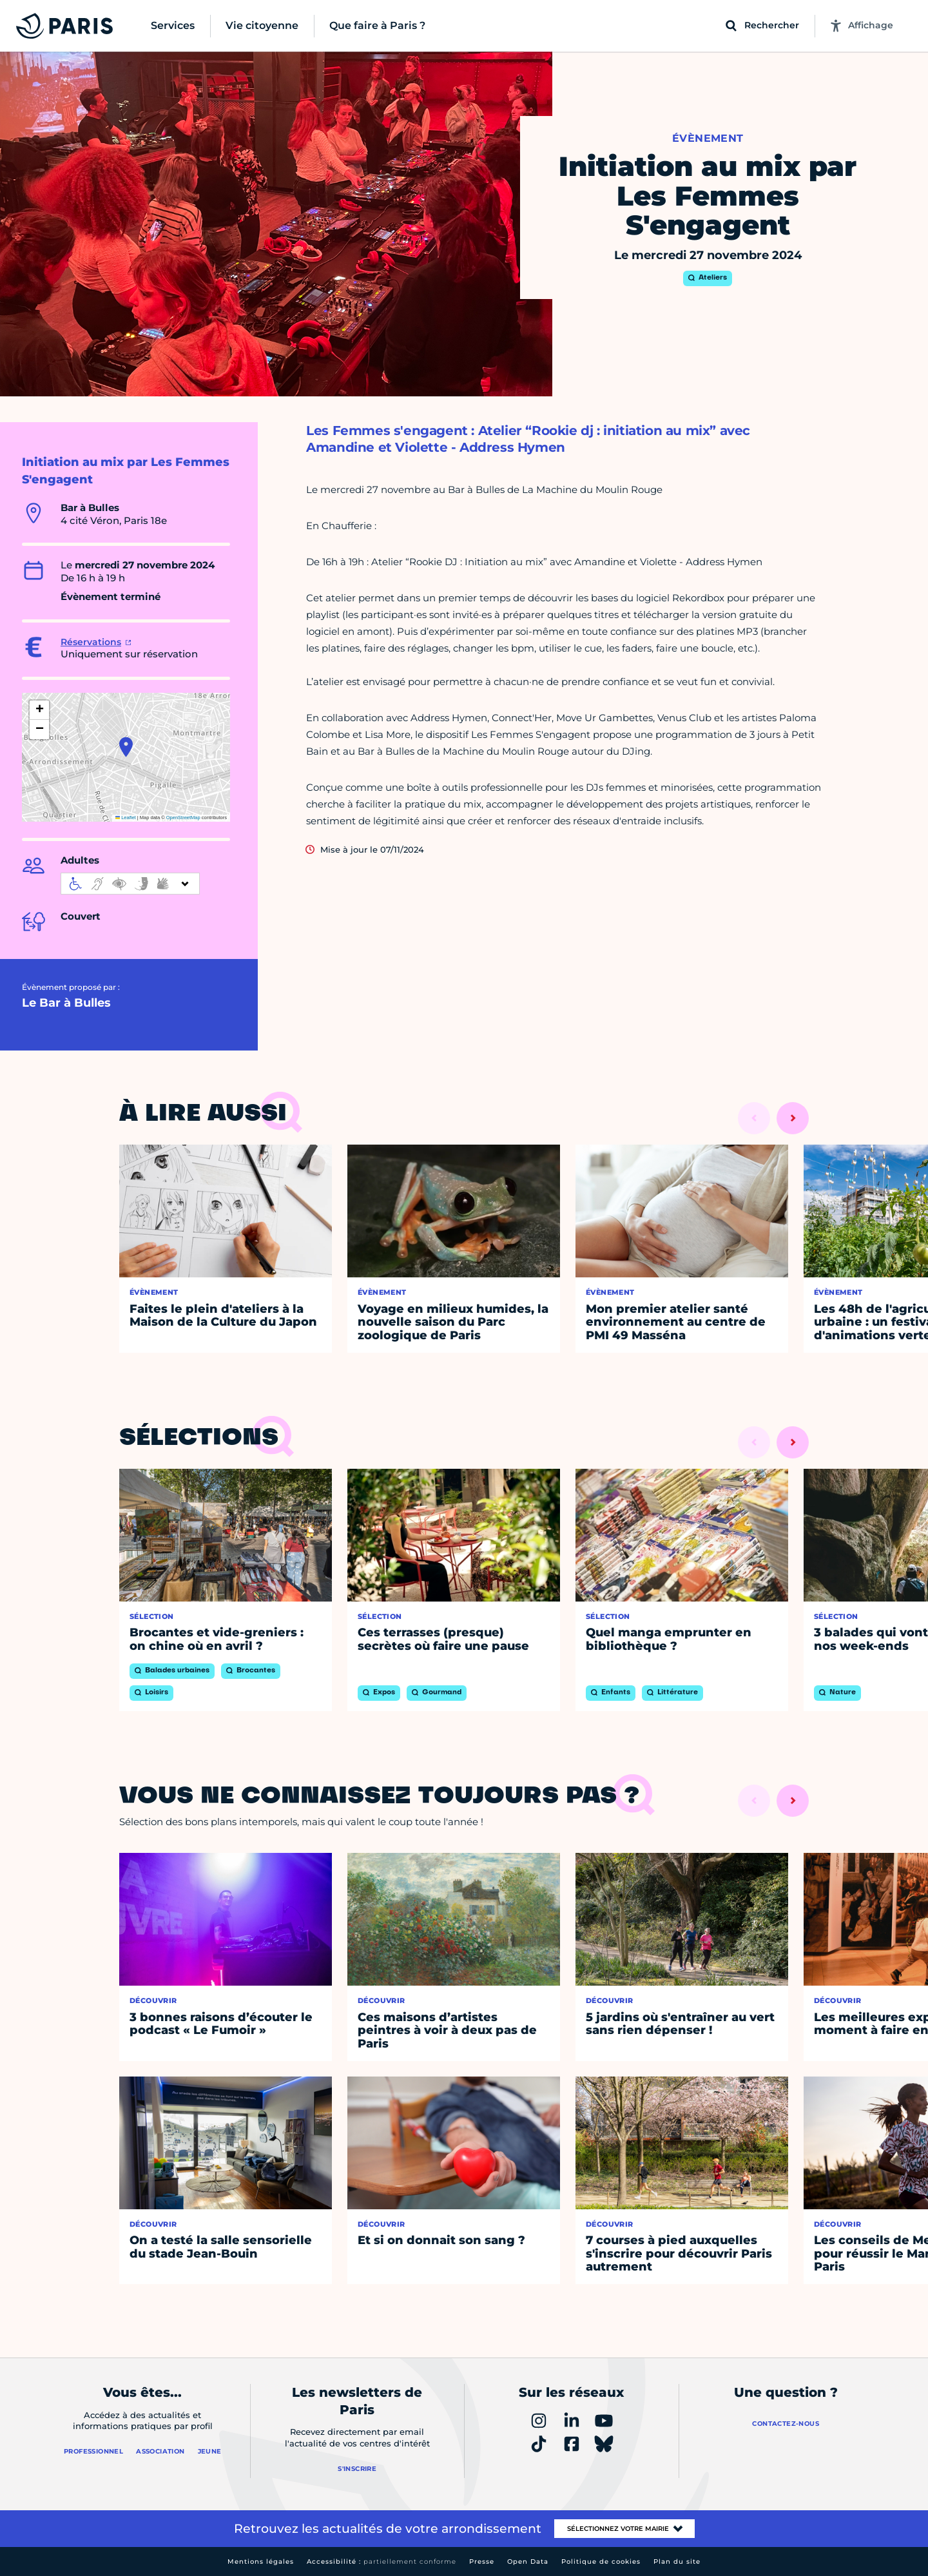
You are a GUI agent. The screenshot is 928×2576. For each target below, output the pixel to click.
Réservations (91, 642)
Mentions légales (260, 2561)
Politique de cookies (601, 2561)
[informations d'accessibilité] (130, 884)
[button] (126, 747)
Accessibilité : (381, 2561)
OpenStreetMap (183, 817)
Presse (481, 2561)
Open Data (527, 2561)
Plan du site (677, 2561)
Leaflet (125, 817)
